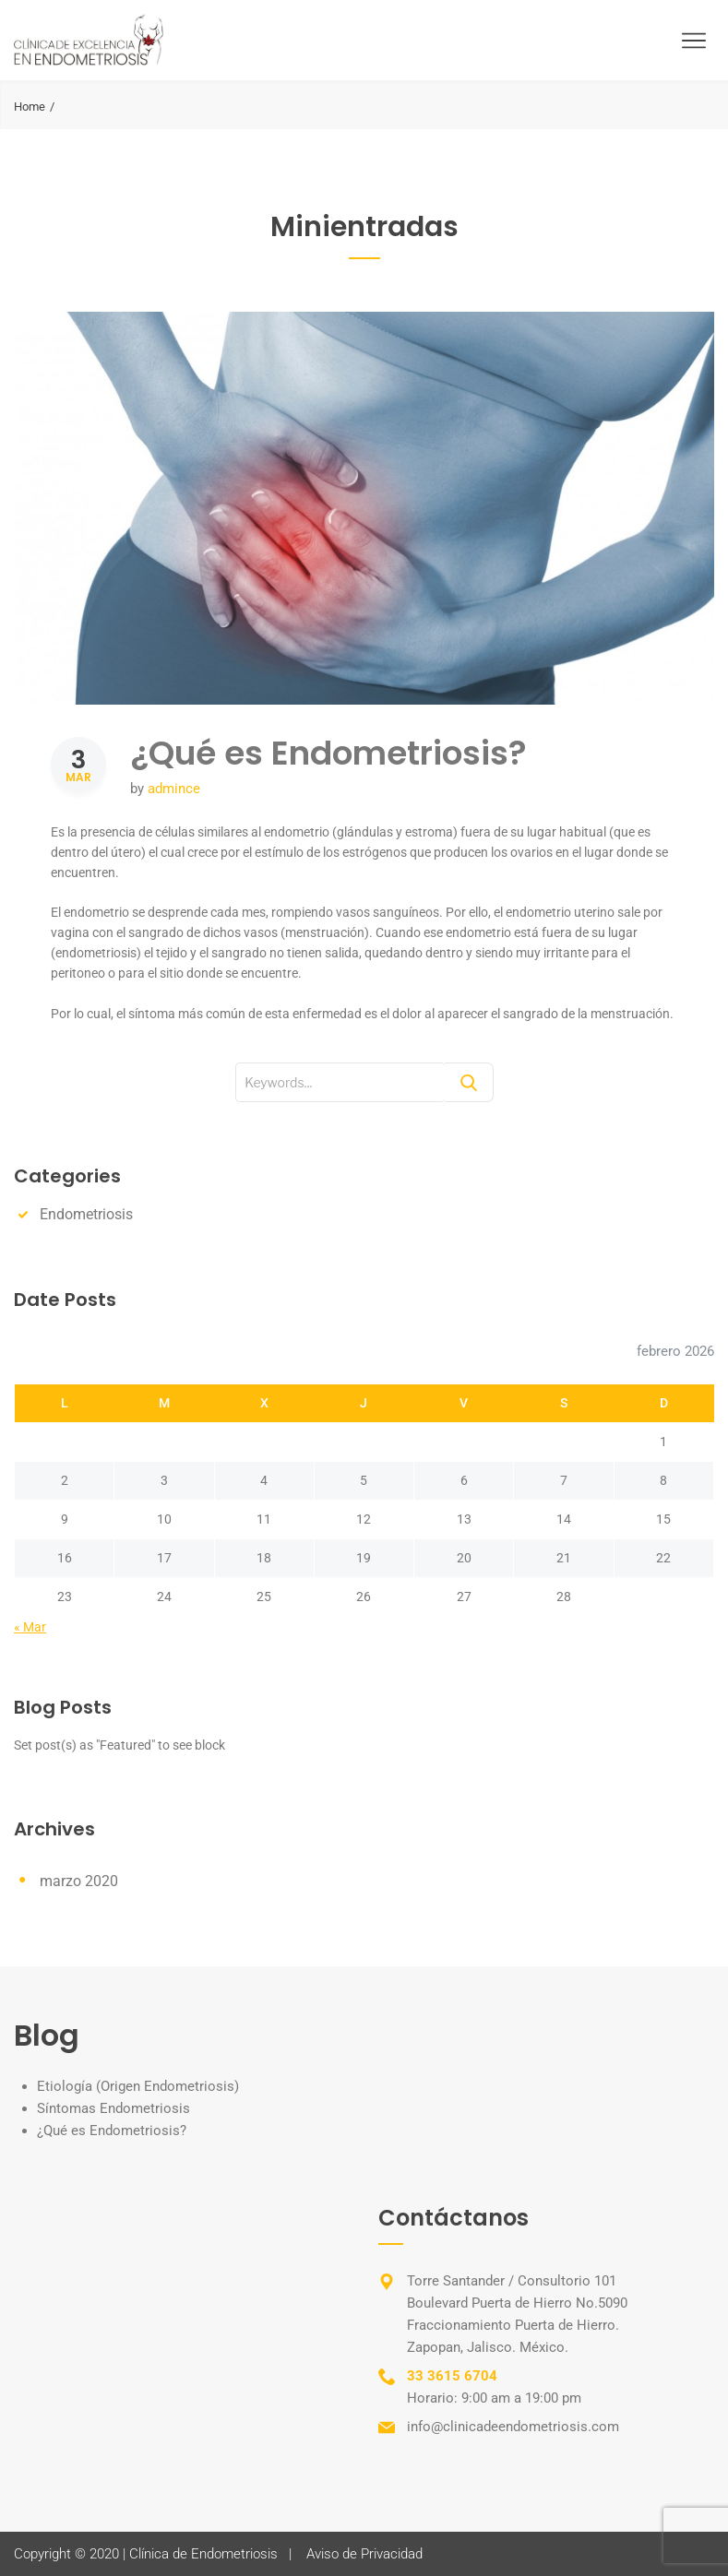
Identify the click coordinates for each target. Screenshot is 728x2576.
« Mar (30, 1627)
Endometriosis (86, 1214)
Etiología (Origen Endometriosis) (138, 2086)
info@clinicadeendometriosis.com (513, 2426)
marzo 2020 (79, 1881)
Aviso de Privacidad (364, 2554)
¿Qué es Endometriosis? (328, 753)
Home (29, 106)
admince (174, 788)
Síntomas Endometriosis (113, 2108)
